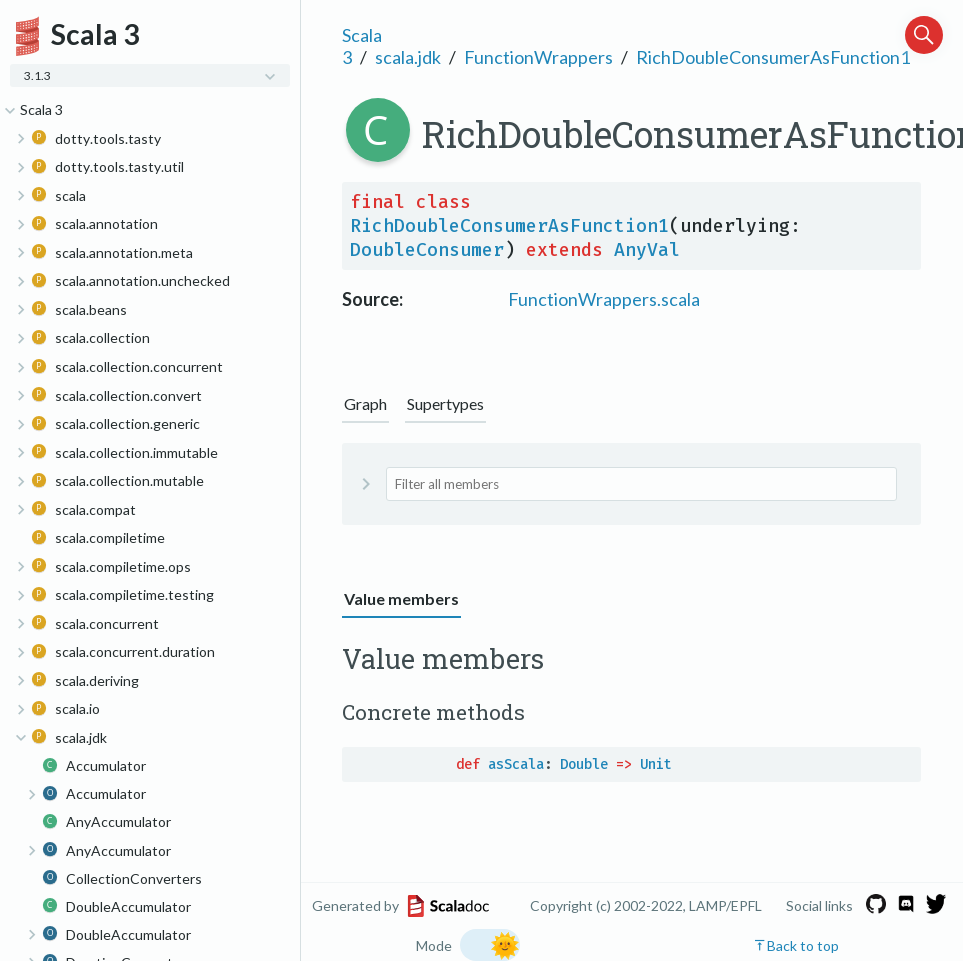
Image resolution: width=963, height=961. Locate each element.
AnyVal (647, 250)
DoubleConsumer (427, 250)
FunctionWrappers (538, 57)
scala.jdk (408, 57)
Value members (401, 598)
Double (584, 764)
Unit (656, 764)
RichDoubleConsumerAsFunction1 (773, 57)
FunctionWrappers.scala (604, 299)
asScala (516, 764)
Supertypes (445, 403)
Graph (365, 403)
